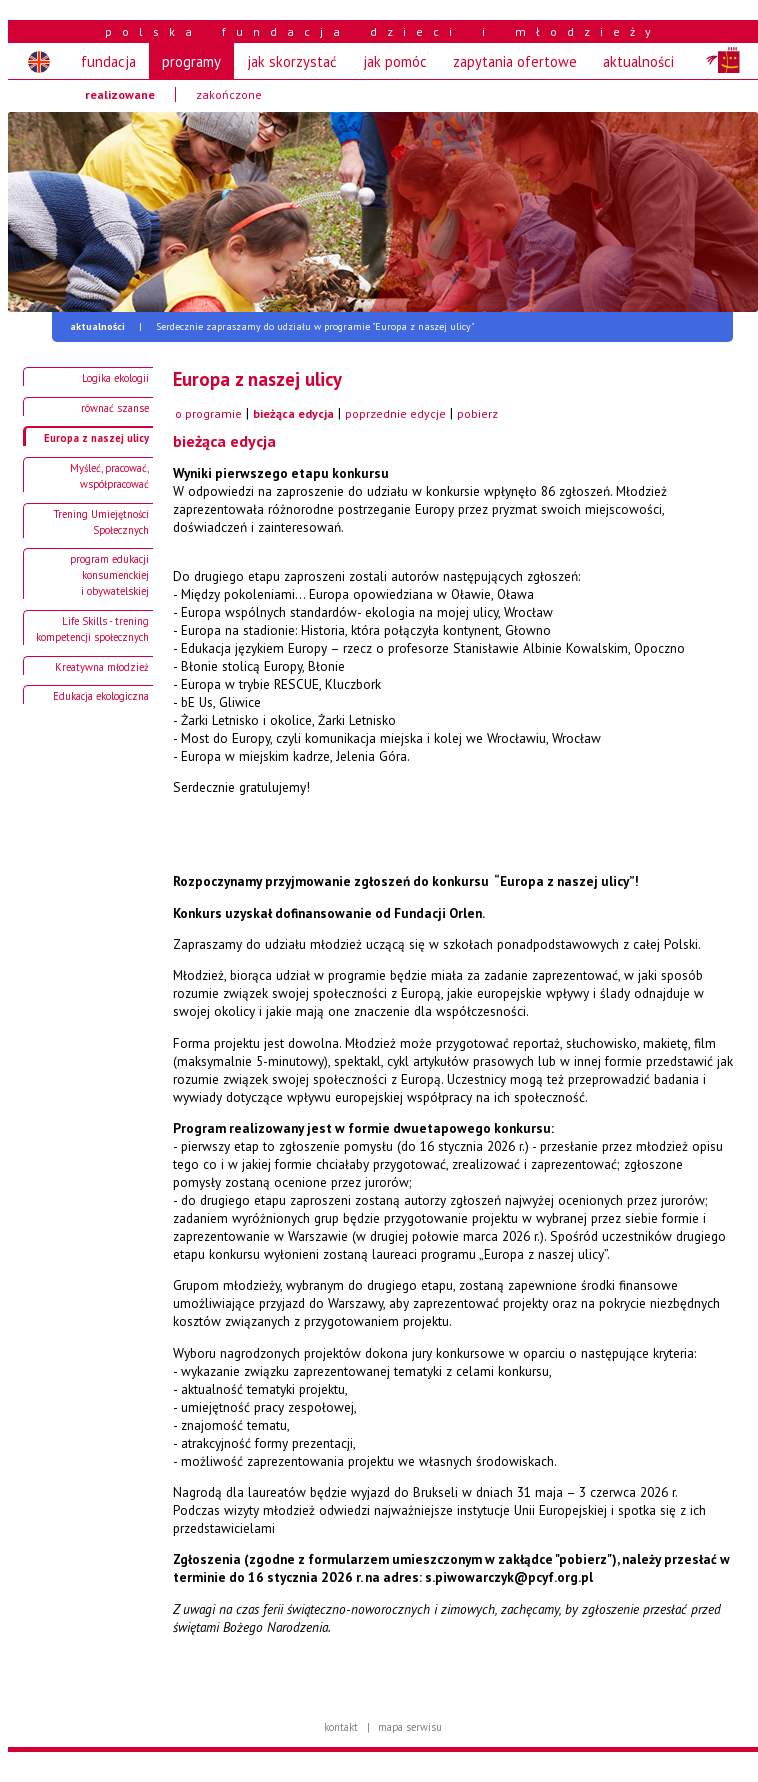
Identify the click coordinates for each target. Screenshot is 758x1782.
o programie (208, 413)
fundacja (108, 61)
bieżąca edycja (293, 413)
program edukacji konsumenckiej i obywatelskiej (109, 575)
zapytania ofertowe (515, 61)
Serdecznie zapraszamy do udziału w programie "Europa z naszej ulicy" (272, 326)
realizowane (120, 94)
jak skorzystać (292, 61)
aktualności (638, 61)
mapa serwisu (410, 1727)
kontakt (341, 1727)
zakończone (229, 94)
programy (191, 61)
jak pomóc (395, 61)
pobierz (477, 413)
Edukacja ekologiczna (101, 696)
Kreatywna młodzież (102, 667)
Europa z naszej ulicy (96, 438)
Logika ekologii (115, 378)
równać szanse (115, 408)
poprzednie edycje (395, 413)
